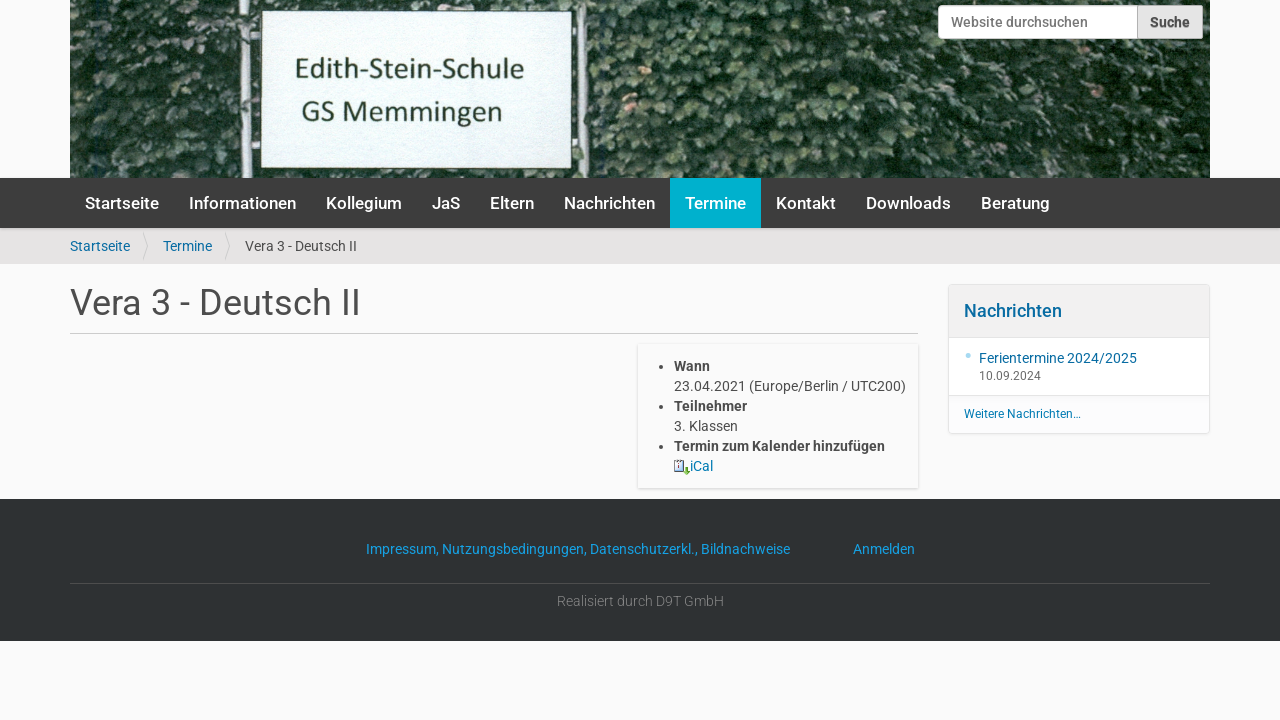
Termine (715, 203)
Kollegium (364, 203)
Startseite (122, 203)
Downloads (908, 203)
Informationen (242, 203)
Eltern (512, 203)
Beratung (1015, 203)
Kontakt (806, 203)
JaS (446, 203)
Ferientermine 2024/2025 (1058, 358)
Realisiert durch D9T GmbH (640, 601)
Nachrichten (609, 203)
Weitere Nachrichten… (1022, 414)
